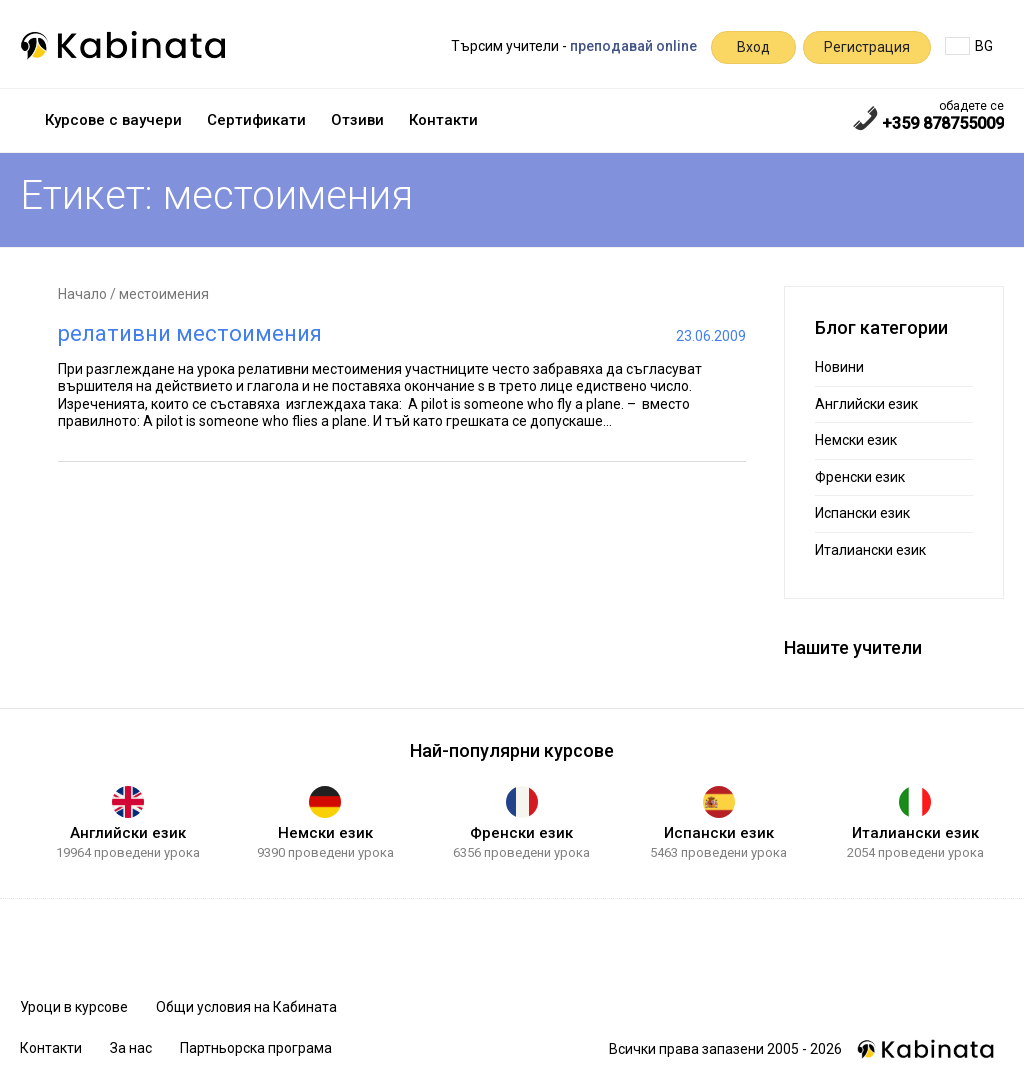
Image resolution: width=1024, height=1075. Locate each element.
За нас (131, 1048)
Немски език (856, 440)
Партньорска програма (256, 1048)
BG (969, 46)
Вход (753, 47)
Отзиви (357, 120)
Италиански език (870, 550)
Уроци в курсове (74, 1007)
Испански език (862, 513)
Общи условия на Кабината (246, 1007)
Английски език (866, 404)
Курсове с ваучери (113, 120)
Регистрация (867, 47)
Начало (82, 294)
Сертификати (256, 120)
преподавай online (633, 46)
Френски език (860, 477)
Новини (839, 367)
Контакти (443, 120)
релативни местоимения (190, 333)
